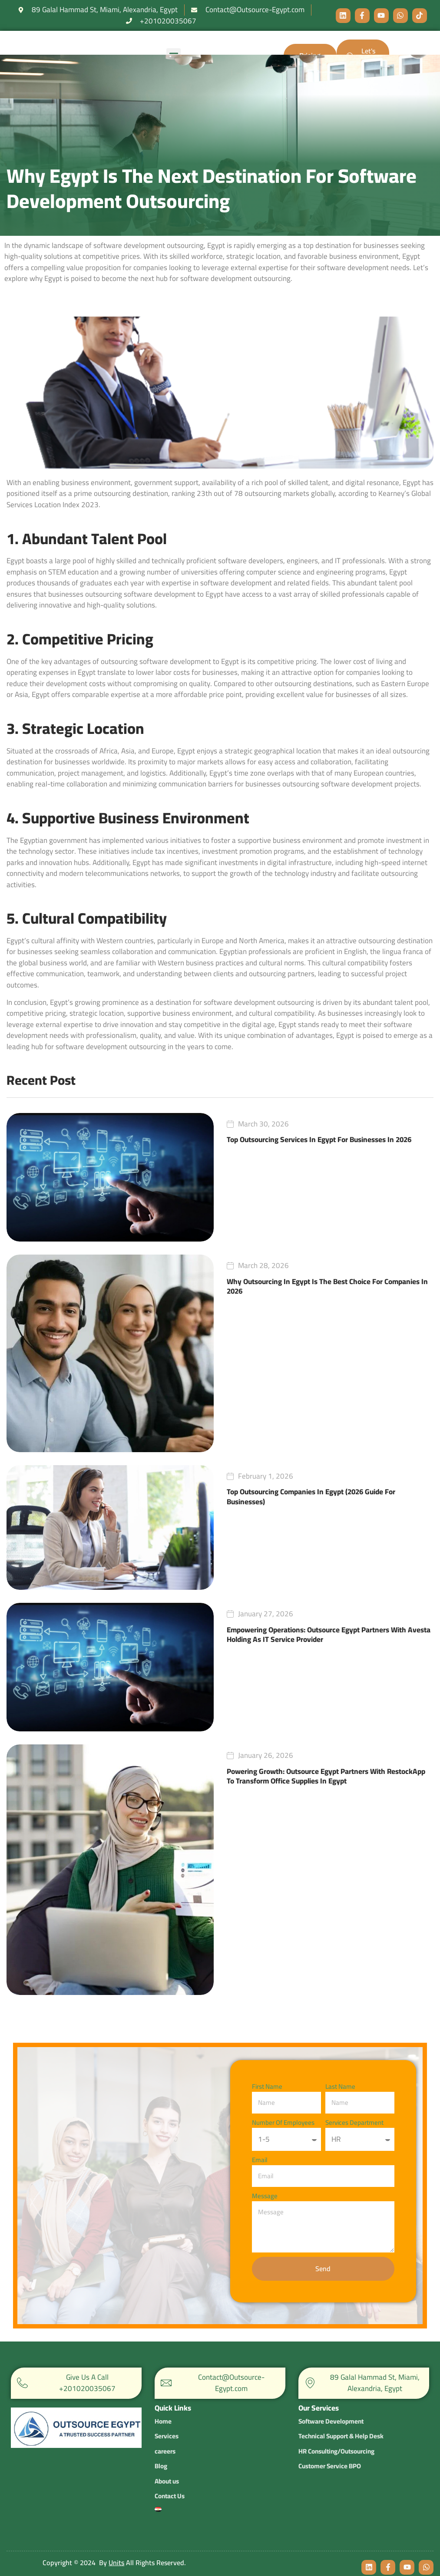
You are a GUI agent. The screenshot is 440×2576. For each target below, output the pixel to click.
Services (167, 2425)
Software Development (331, 2421)
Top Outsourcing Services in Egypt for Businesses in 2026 (319, 1139)
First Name (267, 2087)
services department (354, 2123)
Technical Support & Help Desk (341, 2435)
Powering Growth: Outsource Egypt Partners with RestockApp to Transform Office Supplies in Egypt (326, 1776)
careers (165, 2439)
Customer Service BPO (329, 2465)
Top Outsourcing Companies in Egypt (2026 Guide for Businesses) (311, 1496)
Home (163, 2409)
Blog (161, 2455)
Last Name (340, 2087)
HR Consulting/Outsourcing (336, 2451)
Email (260, 2160)
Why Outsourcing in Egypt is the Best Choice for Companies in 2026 (327, 1286)
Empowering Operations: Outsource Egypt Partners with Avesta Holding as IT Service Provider (328, 1634)
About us (167, 2469)
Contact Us (170, 2484)
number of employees (283, 2123)
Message (265, 2196)
